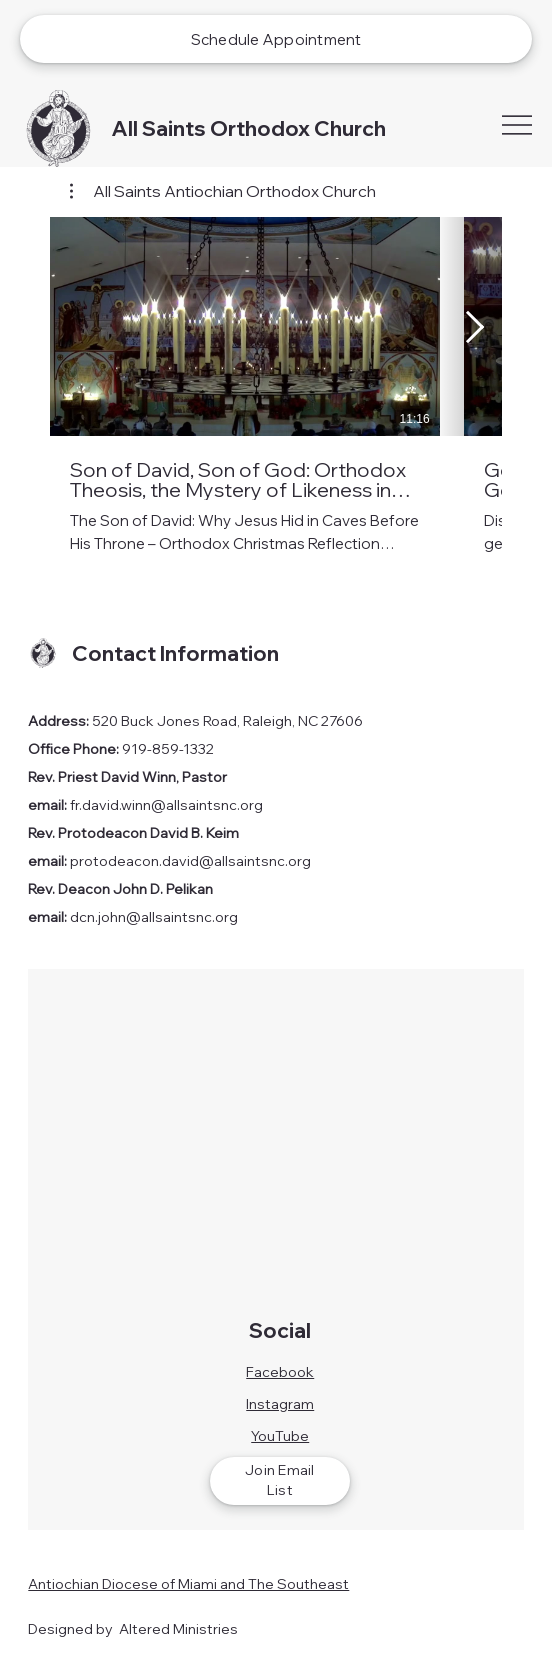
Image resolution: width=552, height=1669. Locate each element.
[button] (223, 191)
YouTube (280, 1436)
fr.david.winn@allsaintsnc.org (166, 805)
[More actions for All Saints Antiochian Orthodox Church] (223, 191)
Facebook (280, 1372)
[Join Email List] (280, 1481)
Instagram (280, 1404)
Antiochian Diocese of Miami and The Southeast (188, 1584)
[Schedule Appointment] (276, 39)
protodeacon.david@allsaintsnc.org (190, 861)
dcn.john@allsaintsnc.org (154, 917)
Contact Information (175, 653)
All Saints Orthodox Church (248, 128)
